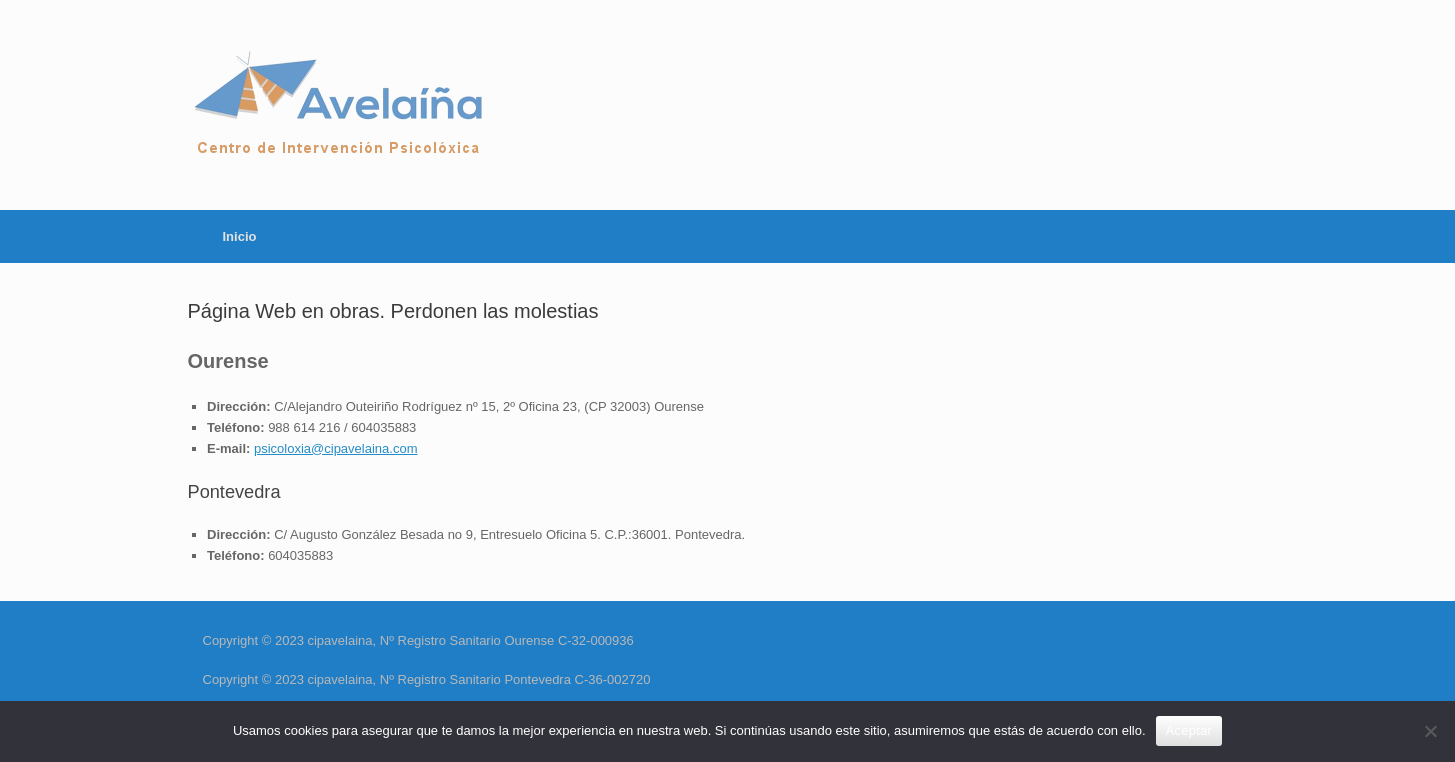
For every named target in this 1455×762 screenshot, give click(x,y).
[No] (1430, 731)
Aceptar (1189, 730)
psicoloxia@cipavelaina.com (336, 448)
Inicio (240, 236)
